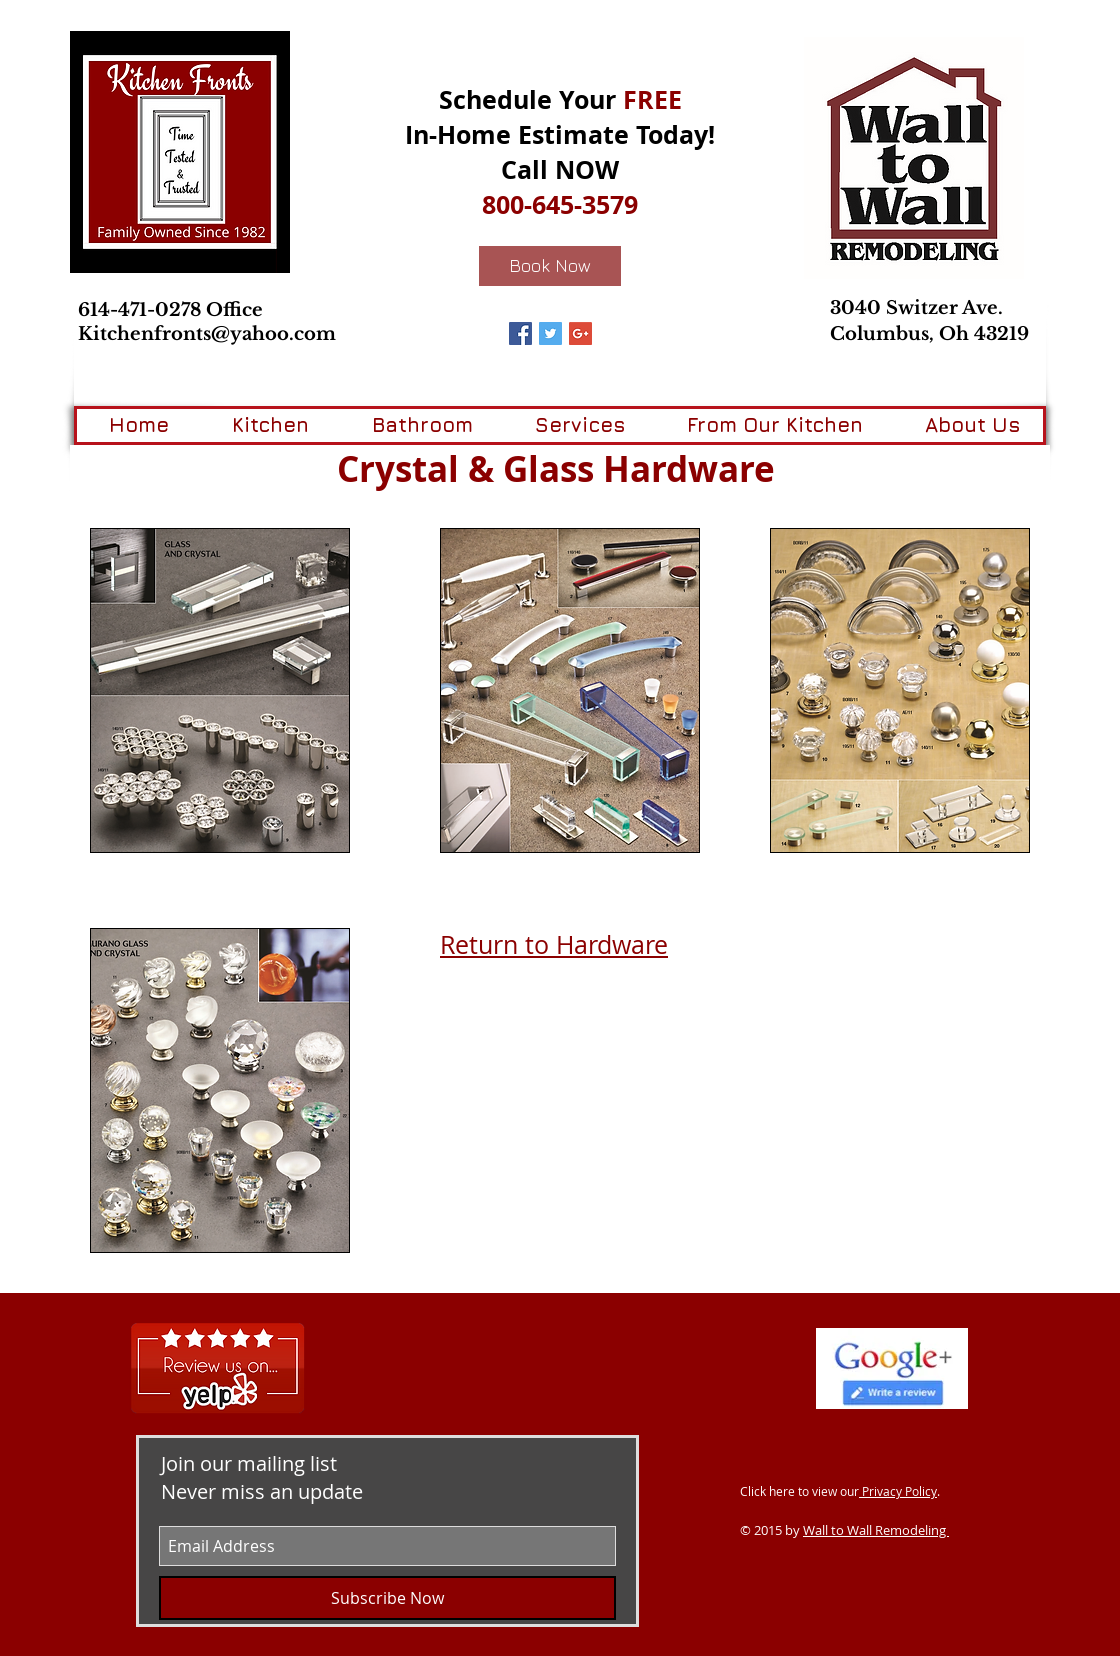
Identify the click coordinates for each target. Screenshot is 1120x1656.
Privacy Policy (898, 1491)
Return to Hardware (554, 944)
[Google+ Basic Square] (580, 333)
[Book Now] (550, 266)
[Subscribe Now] (387, 1598)
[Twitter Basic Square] (550, 333)
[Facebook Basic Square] (520, 333)
